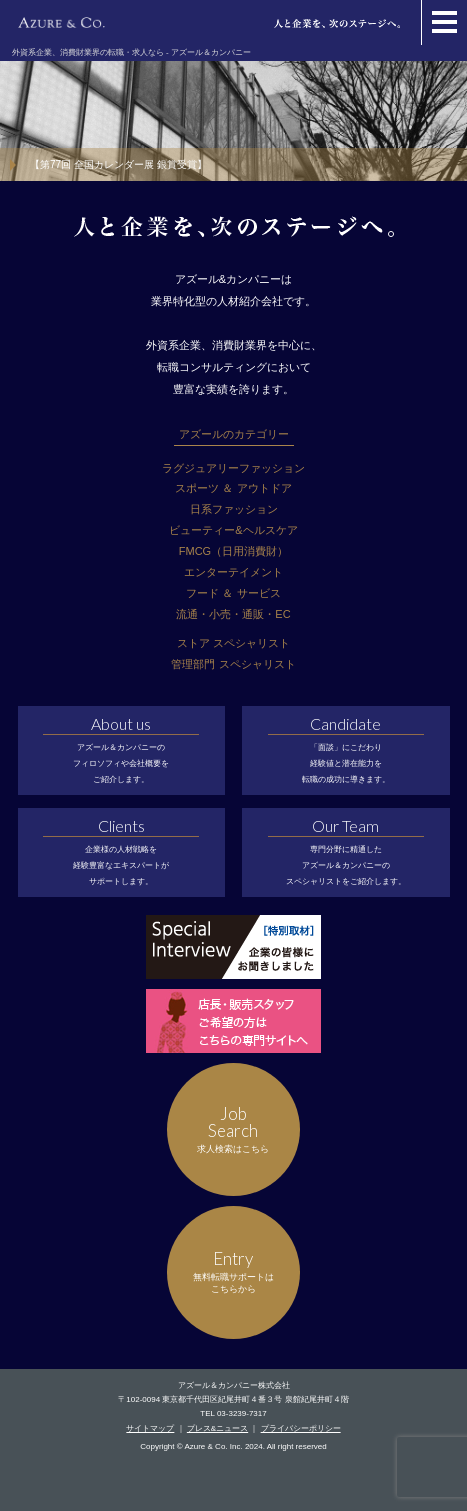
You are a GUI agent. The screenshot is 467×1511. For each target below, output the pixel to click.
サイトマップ (150, 1428)
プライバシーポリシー (301, 1428)
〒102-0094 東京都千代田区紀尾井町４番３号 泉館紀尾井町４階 (233, 1399)
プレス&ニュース (217, 1428)
